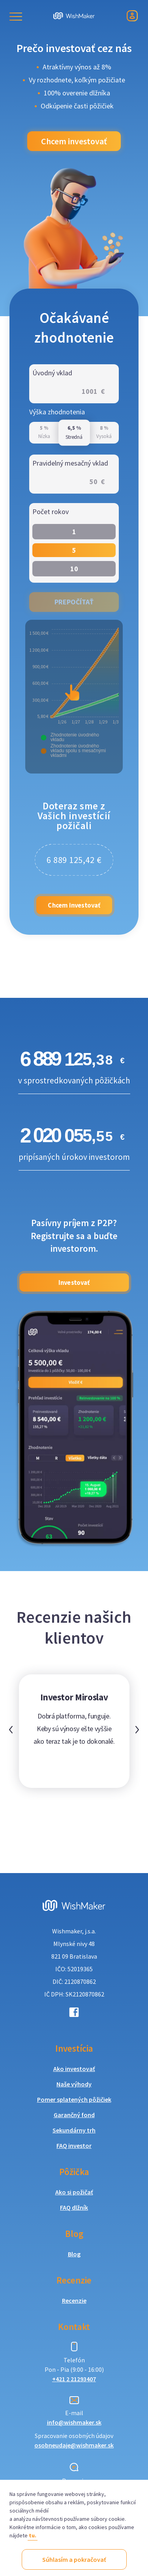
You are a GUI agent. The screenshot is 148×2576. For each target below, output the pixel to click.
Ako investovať (74, 2069)
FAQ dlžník (74, 2207)
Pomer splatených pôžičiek (74, 2099)
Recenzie (74, 2300)
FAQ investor (74, 2145)
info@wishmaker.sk (74, 2422)
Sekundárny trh (74, 2130)
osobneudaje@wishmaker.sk (74, 2445)
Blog (74, 2254)
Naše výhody (74, 2084)
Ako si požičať (74, 2192)
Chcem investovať (74, 141)
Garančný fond (74, 2115)
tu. (32, 2535)
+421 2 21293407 (74, 2379)
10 (74, 568)
